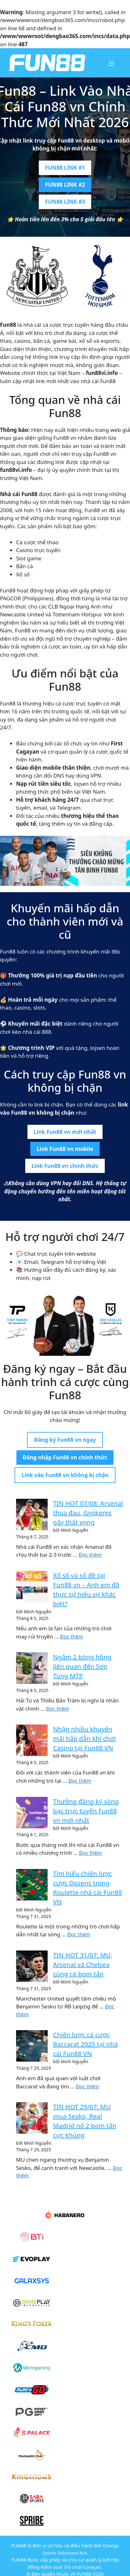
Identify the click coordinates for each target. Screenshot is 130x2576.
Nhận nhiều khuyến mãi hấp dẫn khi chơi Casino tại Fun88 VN (84, 1738)
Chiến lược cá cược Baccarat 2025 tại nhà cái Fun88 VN (85, 2044)
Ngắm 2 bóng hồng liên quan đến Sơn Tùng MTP (82, 1666)
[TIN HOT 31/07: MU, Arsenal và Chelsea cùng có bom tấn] (32, 1966)
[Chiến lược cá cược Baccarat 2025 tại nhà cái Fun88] (32, 2046)
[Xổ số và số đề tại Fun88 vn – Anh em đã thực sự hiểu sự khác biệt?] (32, 1586)
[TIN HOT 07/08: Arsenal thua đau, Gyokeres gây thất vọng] (32, 1514)
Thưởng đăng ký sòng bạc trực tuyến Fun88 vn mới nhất (86, 1811)
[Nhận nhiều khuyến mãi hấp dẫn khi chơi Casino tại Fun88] (32, 1740)
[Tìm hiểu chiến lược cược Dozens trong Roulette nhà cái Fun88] (32, 1884)
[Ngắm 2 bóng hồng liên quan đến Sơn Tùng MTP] (32, 1668)
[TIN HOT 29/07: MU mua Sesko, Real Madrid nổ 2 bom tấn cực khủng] (32, 2118)
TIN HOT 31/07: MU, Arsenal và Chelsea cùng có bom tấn (82, 1964)
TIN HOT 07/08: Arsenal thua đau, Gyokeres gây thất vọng (88, 1512)
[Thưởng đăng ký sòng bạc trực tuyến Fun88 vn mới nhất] (32, 1812)
